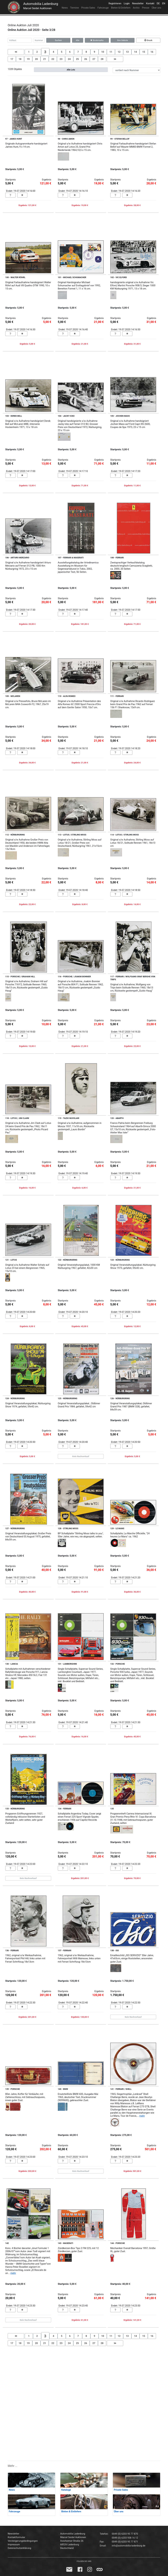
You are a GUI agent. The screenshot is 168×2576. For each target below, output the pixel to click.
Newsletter (138, 3)
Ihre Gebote (122, 40)
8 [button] (86, 51)
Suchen (58, 40)
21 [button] (44, 59)
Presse (145, 7)
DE (159, 3)
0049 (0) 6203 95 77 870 (125, 2533)
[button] (16, 52)
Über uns (156, 7)
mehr (142, 2115)
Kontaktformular (16, 2537)
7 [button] (78, 51)
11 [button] (110, 51)
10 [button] (102, 51)
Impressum (14, 2544)
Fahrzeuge (103, 7)
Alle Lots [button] (71, 69)
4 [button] (53, 51)
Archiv (136, 7)
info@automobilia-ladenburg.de (128, 2545)
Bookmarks (97, 40)
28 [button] (102, 59)
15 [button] (143, 51)
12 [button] (119, 51)
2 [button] (37, 51)
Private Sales (88, 7)
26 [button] (85, 59)
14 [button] (135, 51)
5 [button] (61, 51)
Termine (74, 7)
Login (127, 3)
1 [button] (28, 51)
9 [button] (94, 51)
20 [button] (36, 59)
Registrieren (116, 3)
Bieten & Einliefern (120, 7)
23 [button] (61, 59)
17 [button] (11, 59)
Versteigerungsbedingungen (23, 2540)
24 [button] (69, 59)
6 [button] (69, 51)
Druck (148, 40)
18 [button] (20, 59)
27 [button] (94, 59)
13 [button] (127, 51)
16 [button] (151, 51)
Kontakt (151, 3)
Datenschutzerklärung (19, 2548)
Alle (77, 40)
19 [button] (28, 59)
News (65, 7)
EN (164, 3)
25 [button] (77, 59)
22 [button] (53, 59)
